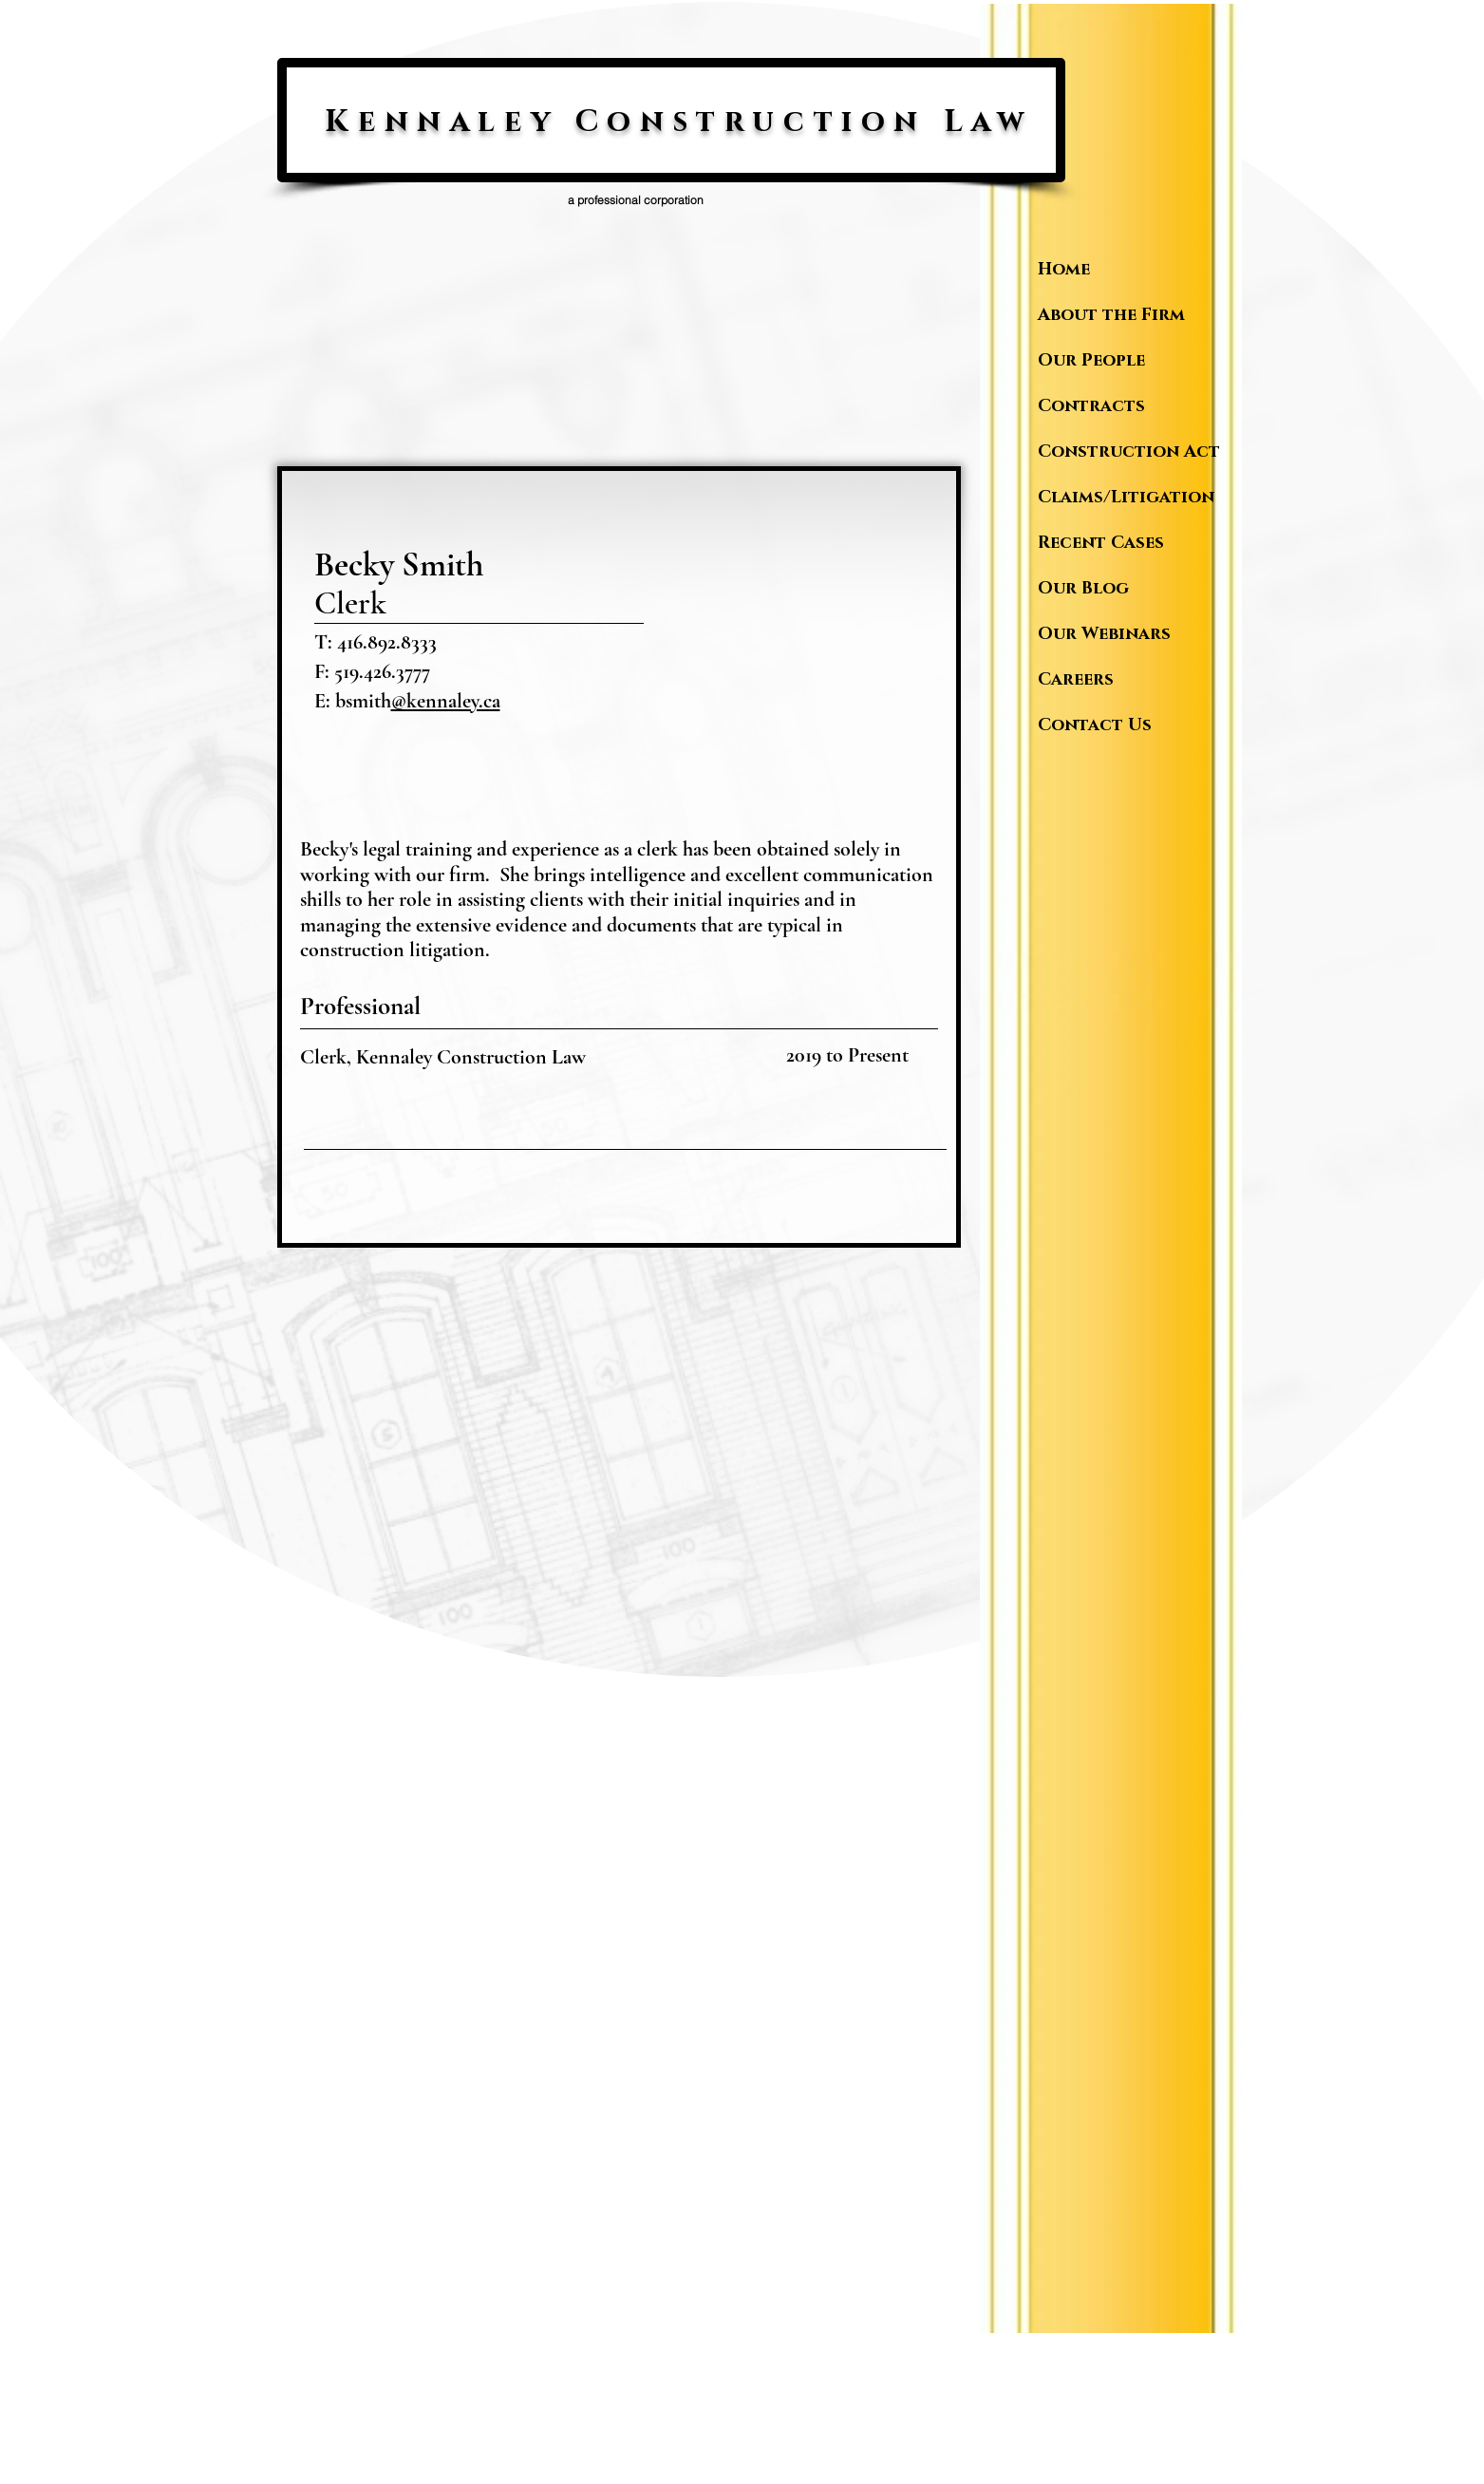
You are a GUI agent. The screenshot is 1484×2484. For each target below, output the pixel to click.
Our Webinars (1104, 634)
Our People (1091, 360)
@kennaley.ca (445, 700)
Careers (1076, 679)
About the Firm (1111, 315)
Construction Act (1125, 452)
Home (1064, 269)
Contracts (1091, 406)
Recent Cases (1101, 543)
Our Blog (1083, 588)
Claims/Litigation (1125, 497)
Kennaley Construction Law (678, 122)
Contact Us (1095, 725)
